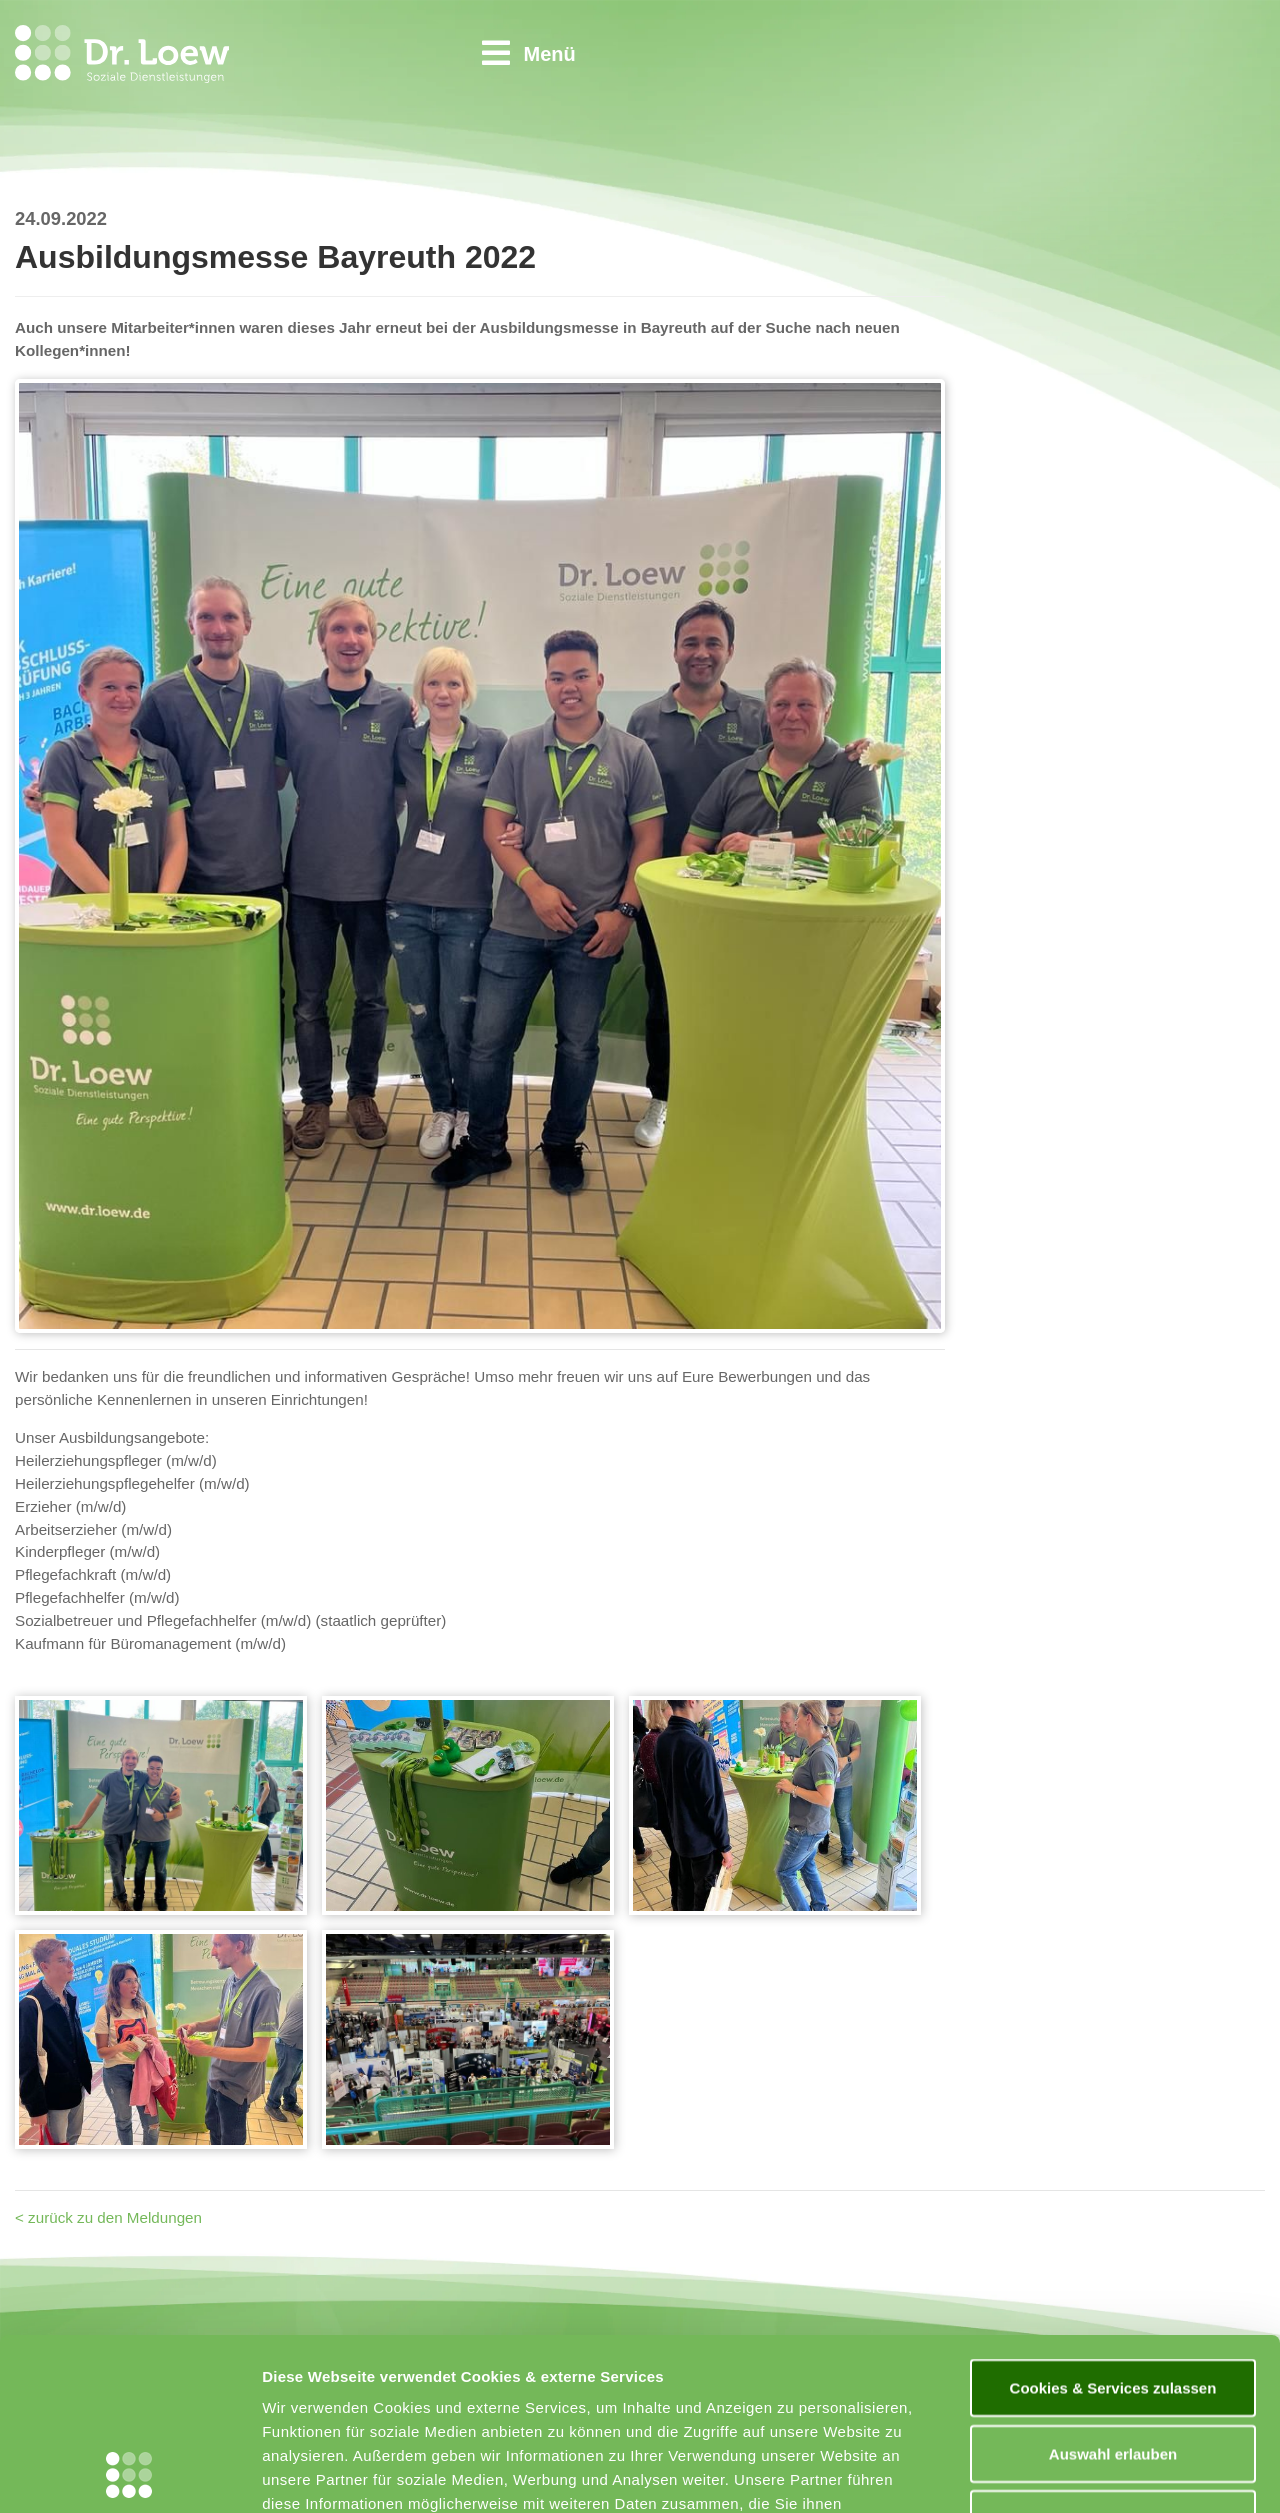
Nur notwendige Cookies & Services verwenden (1113, 2369)
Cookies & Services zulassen (1113, 2226)
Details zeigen (1063, 2473)
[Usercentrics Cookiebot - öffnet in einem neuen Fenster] (129, 2474)
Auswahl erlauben (1113, 2292)
